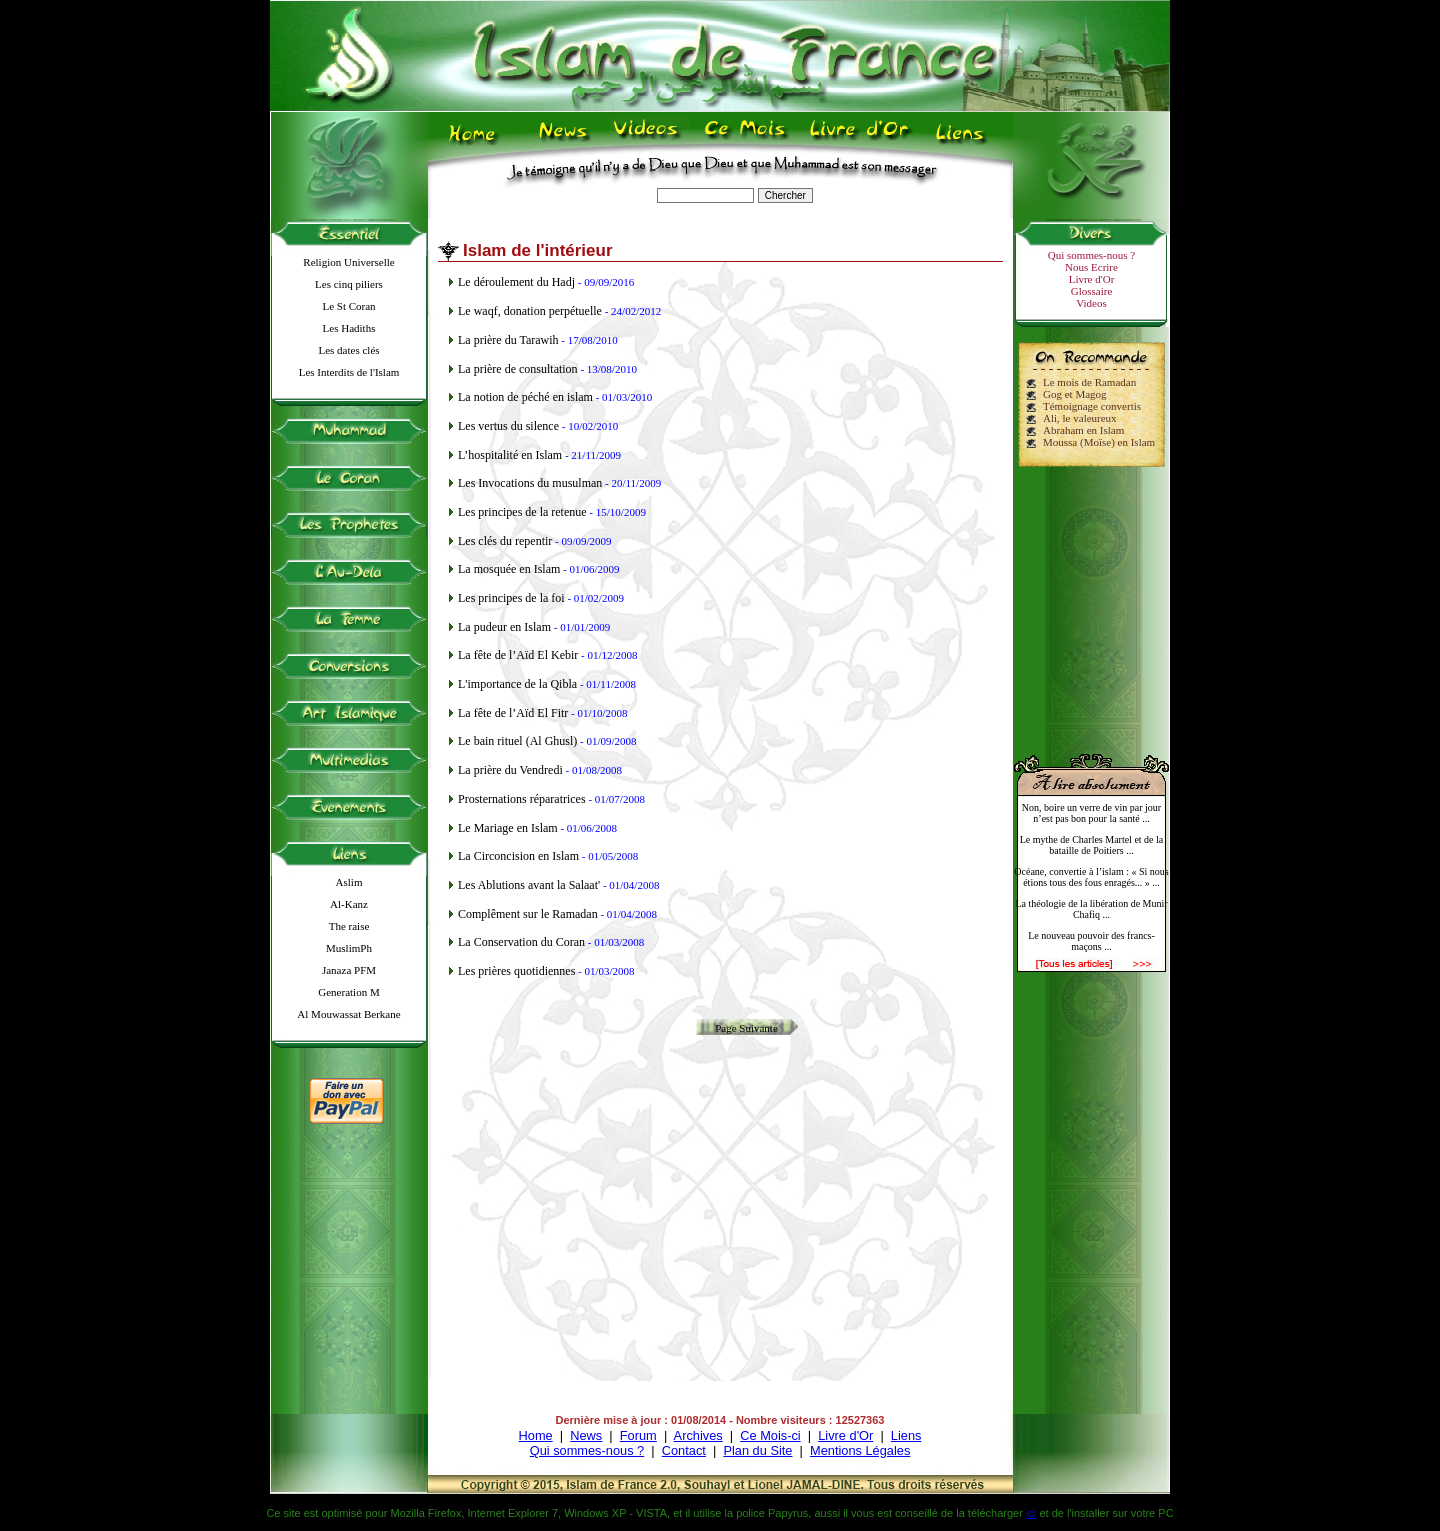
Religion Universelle (348, 262)
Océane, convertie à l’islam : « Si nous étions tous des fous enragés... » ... (1091, 877)
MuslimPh (349, 948)
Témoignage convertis (1092, 406)
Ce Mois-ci (770, 1435)
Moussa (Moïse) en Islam (1099, 442)
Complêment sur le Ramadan (528, 914)
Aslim (349, 882)
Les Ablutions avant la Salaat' (529, 885)
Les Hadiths (349, 328)
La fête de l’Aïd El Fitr (513, 713)
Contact (684, 1450)
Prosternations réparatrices (522, 799)
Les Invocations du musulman (530, 483)
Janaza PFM (349, 970)
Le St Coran (348, 306)
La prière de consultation (518, 369)
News (586, 1435)
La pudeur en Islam (504, 627)
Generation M (348, 992)
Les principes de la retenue (522, 512)
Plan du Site (757, 1450)
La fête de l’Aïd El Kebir (518, 655)
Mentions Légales (860, 1450)
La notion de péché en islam (525, 397)
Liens (906, 1435)
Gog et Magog (1075, 394)
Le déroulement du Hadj (516, 282)
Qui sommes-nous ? (1091, 255)
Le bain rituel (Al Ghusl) (517, 741)
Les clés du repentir (505, 541)
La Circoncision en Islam (518, 856)
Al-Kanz (349, 904)
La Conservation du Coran (521, 942)
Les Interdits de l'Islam (349, 372)
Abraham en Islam (1083, 430)
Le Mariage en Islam (508, 828)
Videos (1091, 303)
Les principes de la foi (511, 598)
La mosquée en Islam (509, 569)
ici (1031, 1513)
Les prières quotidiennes (516, 971)
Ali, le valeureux (1080, 418)
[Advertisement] (1092, 602)
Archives (698, 1435)
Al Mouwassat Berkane (348, 1014)
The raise (349, 926)
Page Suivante (746, 1028)
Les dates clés (348, 350)
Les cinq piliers (349, 284)
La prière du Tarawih (508, 340)
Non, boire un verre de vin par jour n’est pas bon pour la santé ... (1091, 813)
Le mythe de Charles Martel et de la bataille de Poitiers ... (1092, 845)
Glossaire (1092, 291)
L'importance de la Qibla (517, 684)
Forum (638, 1435)
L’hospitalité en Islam (510, 455)
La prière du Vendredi (510, 770)
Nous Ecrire (1091, 267)
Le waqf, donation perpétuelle (530, 311)
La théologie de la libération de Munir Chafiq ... (1091, 909)
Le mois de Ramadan (1089, 382)
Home (536, 1435)
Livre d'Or (1092, 279)
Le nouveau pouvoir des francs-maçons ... (1091, 941)
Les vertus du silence (508, 426)
